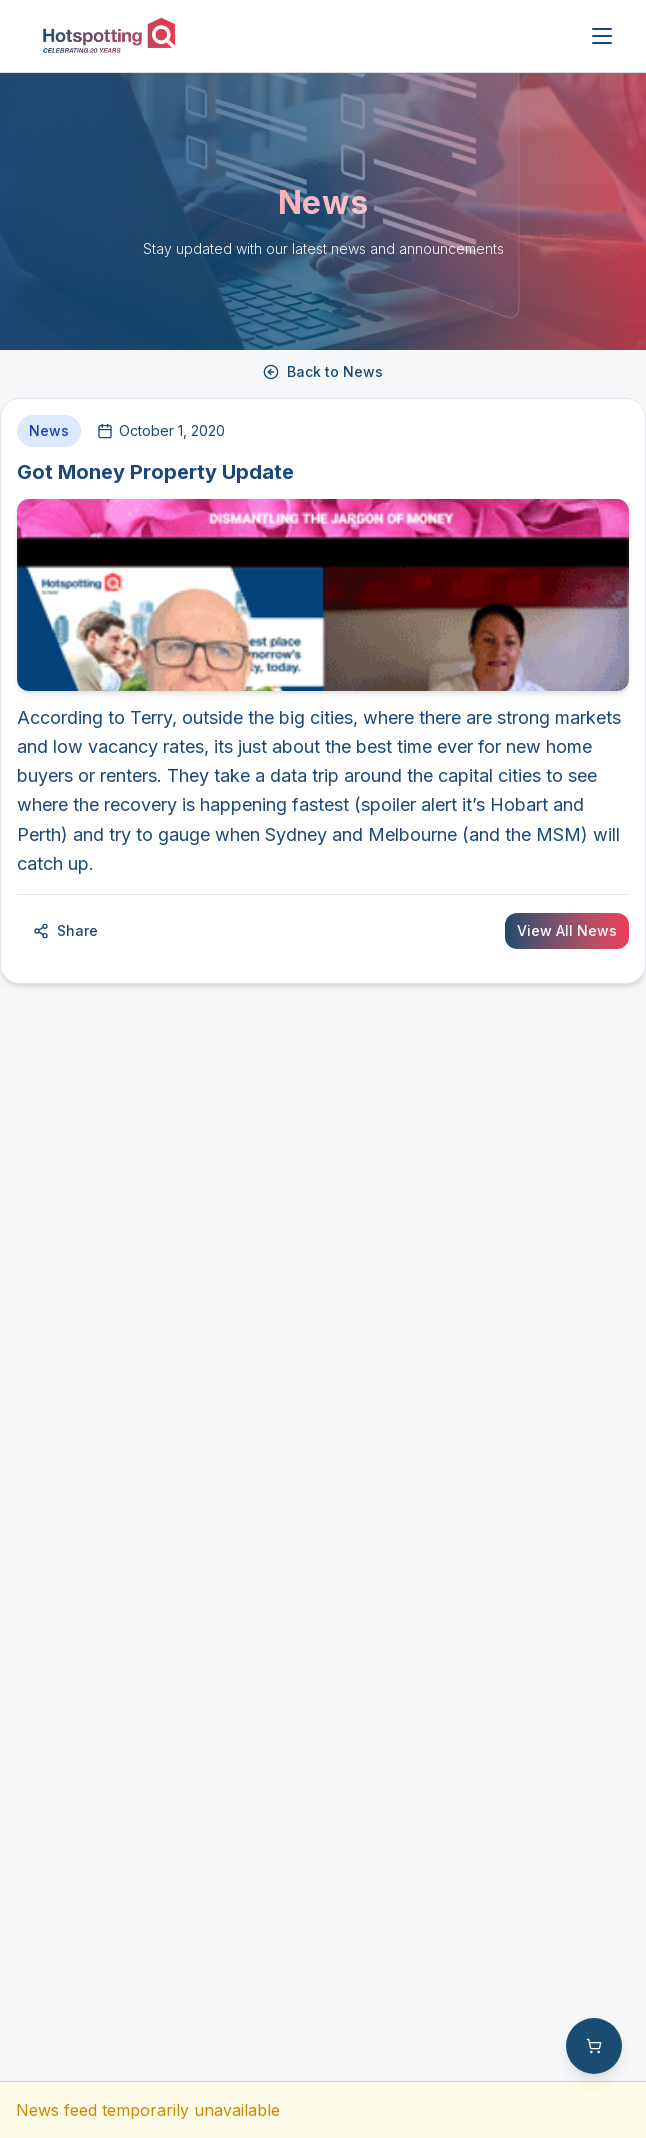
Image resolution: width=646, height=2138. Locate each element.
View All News (567, 930)
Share (65, 930)
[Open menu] (602, 36)
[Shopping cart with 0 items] (594, 2046)
